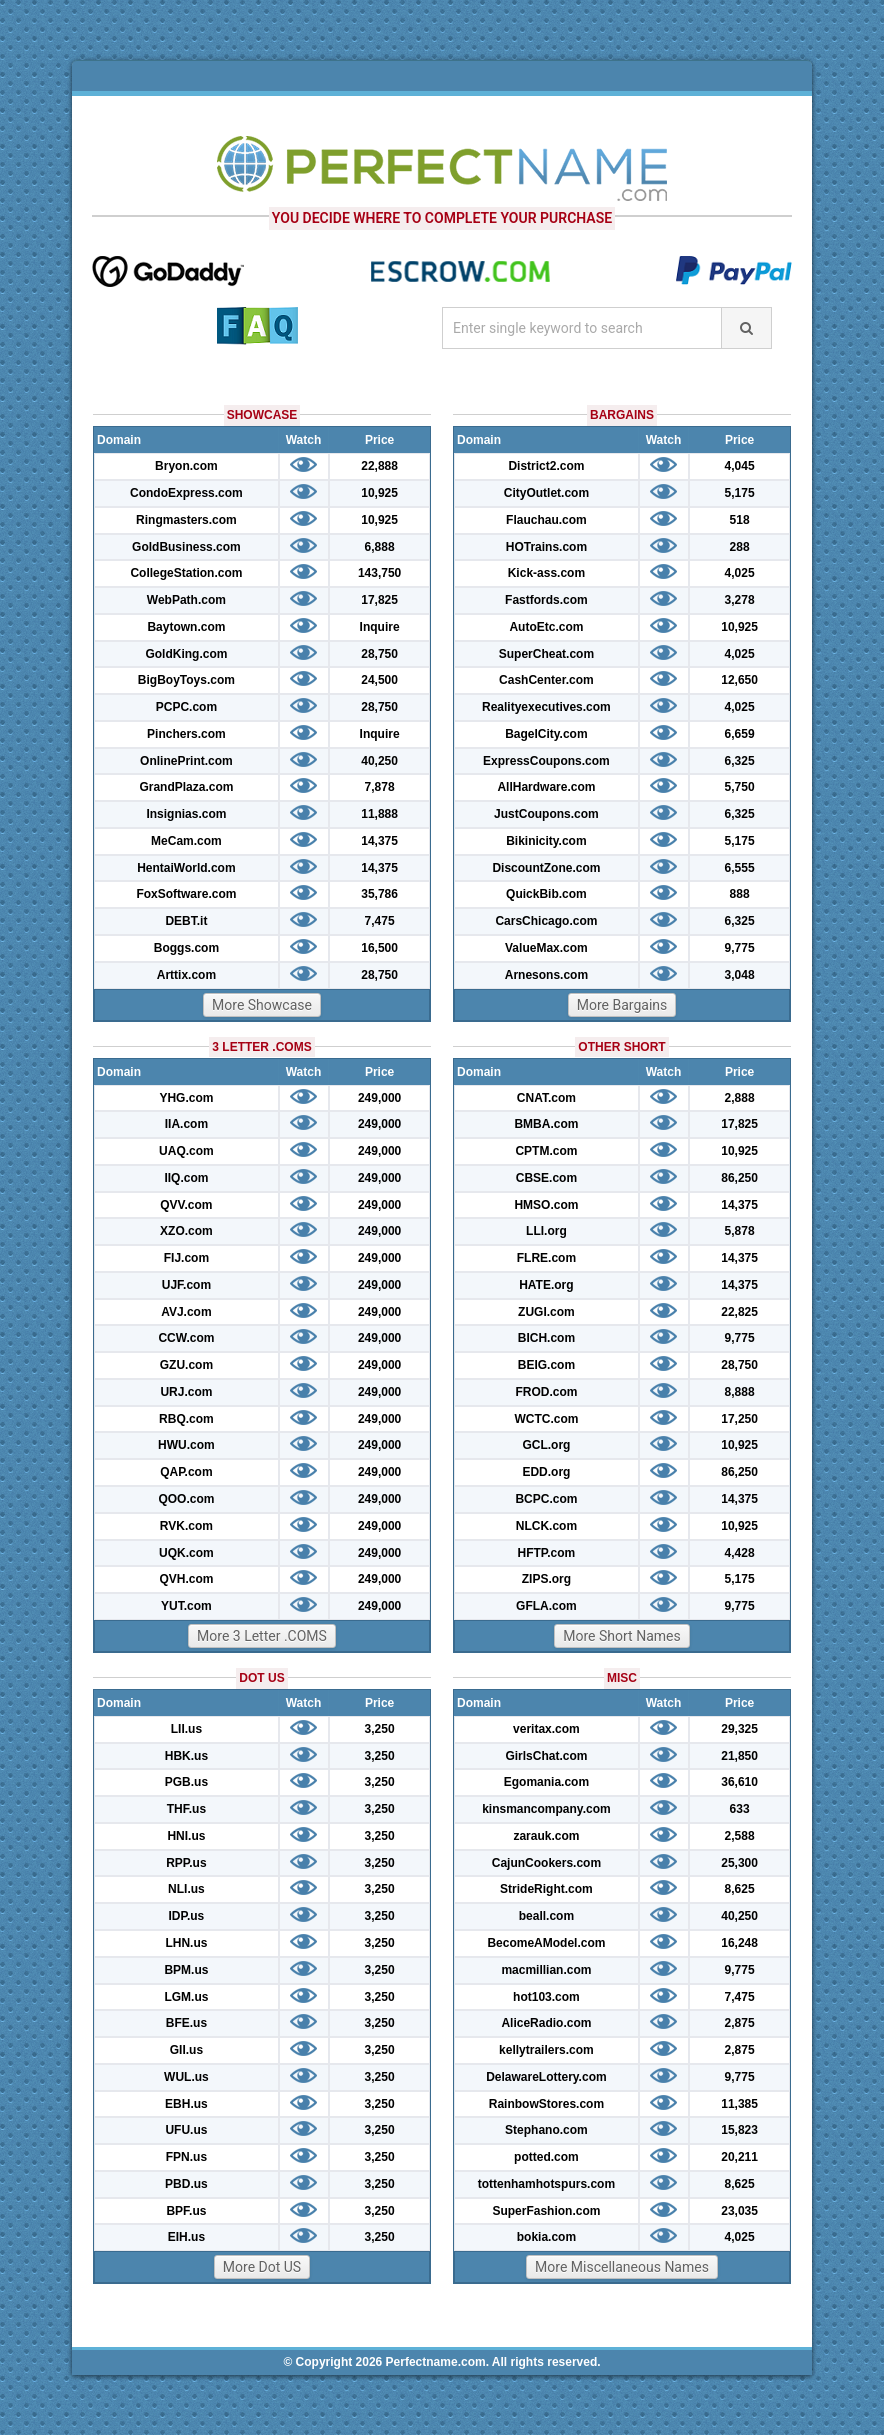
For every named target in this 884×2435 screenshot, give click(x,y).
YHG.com (186, 1098)
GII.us (186, 2050)
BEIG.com (546, 1365)
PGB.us (186, 1782)
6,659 (740, 734)
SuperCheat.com (546, 654)
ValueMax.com (546, 948)
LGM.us (186, 1997)
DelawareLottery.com (546, 2077)
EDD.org (546, 1472)
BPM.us (186, 1970)
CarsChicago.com (546, 921)
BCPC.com (546, 1499)
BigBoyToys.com (186, 680)
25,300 (739, 1863)
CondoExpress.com (186, 493)
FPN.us (186, 2157)
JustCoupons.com (546, 814)
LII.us (186, 1729)
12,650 (739, 680)
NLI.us (186, 1889)
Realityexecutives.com (546, 707)
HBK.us (186, 1756)
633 (740, 1809)
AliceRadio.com (546, 2023)
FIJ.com (186, 1258)
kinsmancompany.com (546, 1809)
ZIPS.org (546, 1579)
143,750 (379, 573)
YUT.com (186, 1606)
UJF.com (186, 1285)
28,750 (379, 654)
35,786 (379, 894)
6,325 (740, 761)
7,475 (380, 921)
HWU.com (186, 1445)
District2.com (546, 466)
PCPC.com (186, 707)
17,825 (379, 600)
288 (740, 547)
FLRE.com (546, 1258)
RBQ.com (186, 1419)
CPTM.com (546, 1151)
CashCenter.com (546, 680)
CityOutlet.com (546, 493)
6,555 (740, 868)
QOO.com (186, 1499)
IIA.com (186, 1124)
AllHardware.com (546, 787)
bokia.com (546, 2237)
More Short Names (621, 1636)
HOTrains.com (546, 547)
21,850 (739, 1756)
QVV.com (186, 1205)
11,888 (379, 814)
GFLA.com (546, 1606)
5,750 (740, 787)
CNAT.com (546, 1098)
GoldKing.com (186, 654)
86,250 (739, 1178)
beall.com (546, 1916)
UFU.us (186, 2130)
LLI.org (546, 1231)
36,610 (739, 1782)
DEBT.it (186, 921)
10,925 (379, 493)
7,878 (380, 787)
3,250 (380, 1729)
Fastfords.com (546, 600)
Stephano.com (546, 2130)
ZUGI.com (546, 1312)
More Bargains (622, 1005)
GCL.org (546, 1445)
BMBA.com (546, 1124)
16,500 (379, 948)
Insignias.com (186, 814)
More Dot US (262, 2267)
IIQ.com (186, 1178)
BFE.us (186, 2023)
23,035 (739, 2211)
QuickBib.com (546, 894)
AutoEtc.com (546, 627)
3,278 (740, 600)
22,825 (739, 1312)
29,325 (739, 1729)
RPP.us (186, 1863)
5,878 (740, 1231)
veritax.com (546, 1729)
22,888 (379, 466)
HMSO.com (546, 1205)
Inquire (380, 627)
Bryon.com (186, 466)
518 (740, 520)
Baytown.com (186, 627)
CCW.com (186, 1338)
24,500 (379, 680)
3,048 (740, 975)
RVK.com (186, 1526)
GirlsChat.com (546, 1756)
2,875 (740, 2023)
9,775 (740, 948)
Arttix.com (186, 975)
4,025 (740, 573)
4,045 (740, 466)
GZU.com (186, 1365)
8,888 (740, 1392)
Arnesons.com (546, 975)
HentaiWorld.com (186, 868)
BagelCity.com (546, 734)
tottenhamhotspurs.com (546, 2184)
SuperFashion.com (546, 2211)
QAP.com (186, 1472)
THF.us (186, 1809)
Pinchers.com (186, 734)
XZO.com (186, 1231)
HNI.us (186, 1836)
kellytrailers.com (546, 2050)
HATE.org (546, 1285)
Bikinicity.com (546, 841)
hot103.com (546, 1997)
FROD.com (546, 1392)
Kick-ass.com (546, 573)
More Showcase (262, 1005)
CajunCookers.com (546, 1863)
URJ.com (186, 1392)
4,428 (740, 1553)
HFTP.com (547, 1553)
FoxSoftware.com (186, 894)
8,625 (740, 1889)
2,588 (740, 1836)
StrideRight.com (546, 1889)
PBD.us (186, 2184)
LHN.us (186, 1943)
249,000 (379, 1098)
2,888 (740, 1098)
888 (740, 894)
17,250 (739, 1419)
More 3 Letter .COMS (262, 1636)
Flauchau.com (546, 520)
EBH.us (186, 2104)
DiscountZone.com (546, 868)
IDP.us (187, 1916)
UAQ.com (186, 1151)
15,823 (739, 2130)
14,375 (379, 841)
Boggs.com (186, 948)
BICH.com (546, 1338)
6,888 (380, 547)
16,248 (739, 1943)
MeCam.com (186, 841)
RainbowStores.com (546, 2104)
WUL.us (186, 2077)
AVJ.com (186, 1312)
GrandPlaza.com (186, 787)
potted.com (546, 2157)
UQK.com (186, 1553)
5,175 (740, 493)
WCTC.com (546, 1419)
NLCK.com (546, 1526)
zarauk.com (546, 1836)
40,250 (379, 761)
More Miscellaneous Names (622, 2267)
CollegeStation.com (186, 573)
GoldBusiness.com (186, 547)
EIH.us (186, 2237)
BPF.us (186, 2211)
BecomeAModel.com (546, 1943)
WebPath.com (186, 600)
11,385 (739, 2104)
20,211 (739, 2157)
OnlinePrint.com (186, 761)
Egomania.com (546, 1782)
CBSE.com (546, 1178)
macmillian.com (546, 1970)
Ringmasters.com (186, 520)
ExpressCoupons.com (546, 761)
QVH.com (186, 1579)
